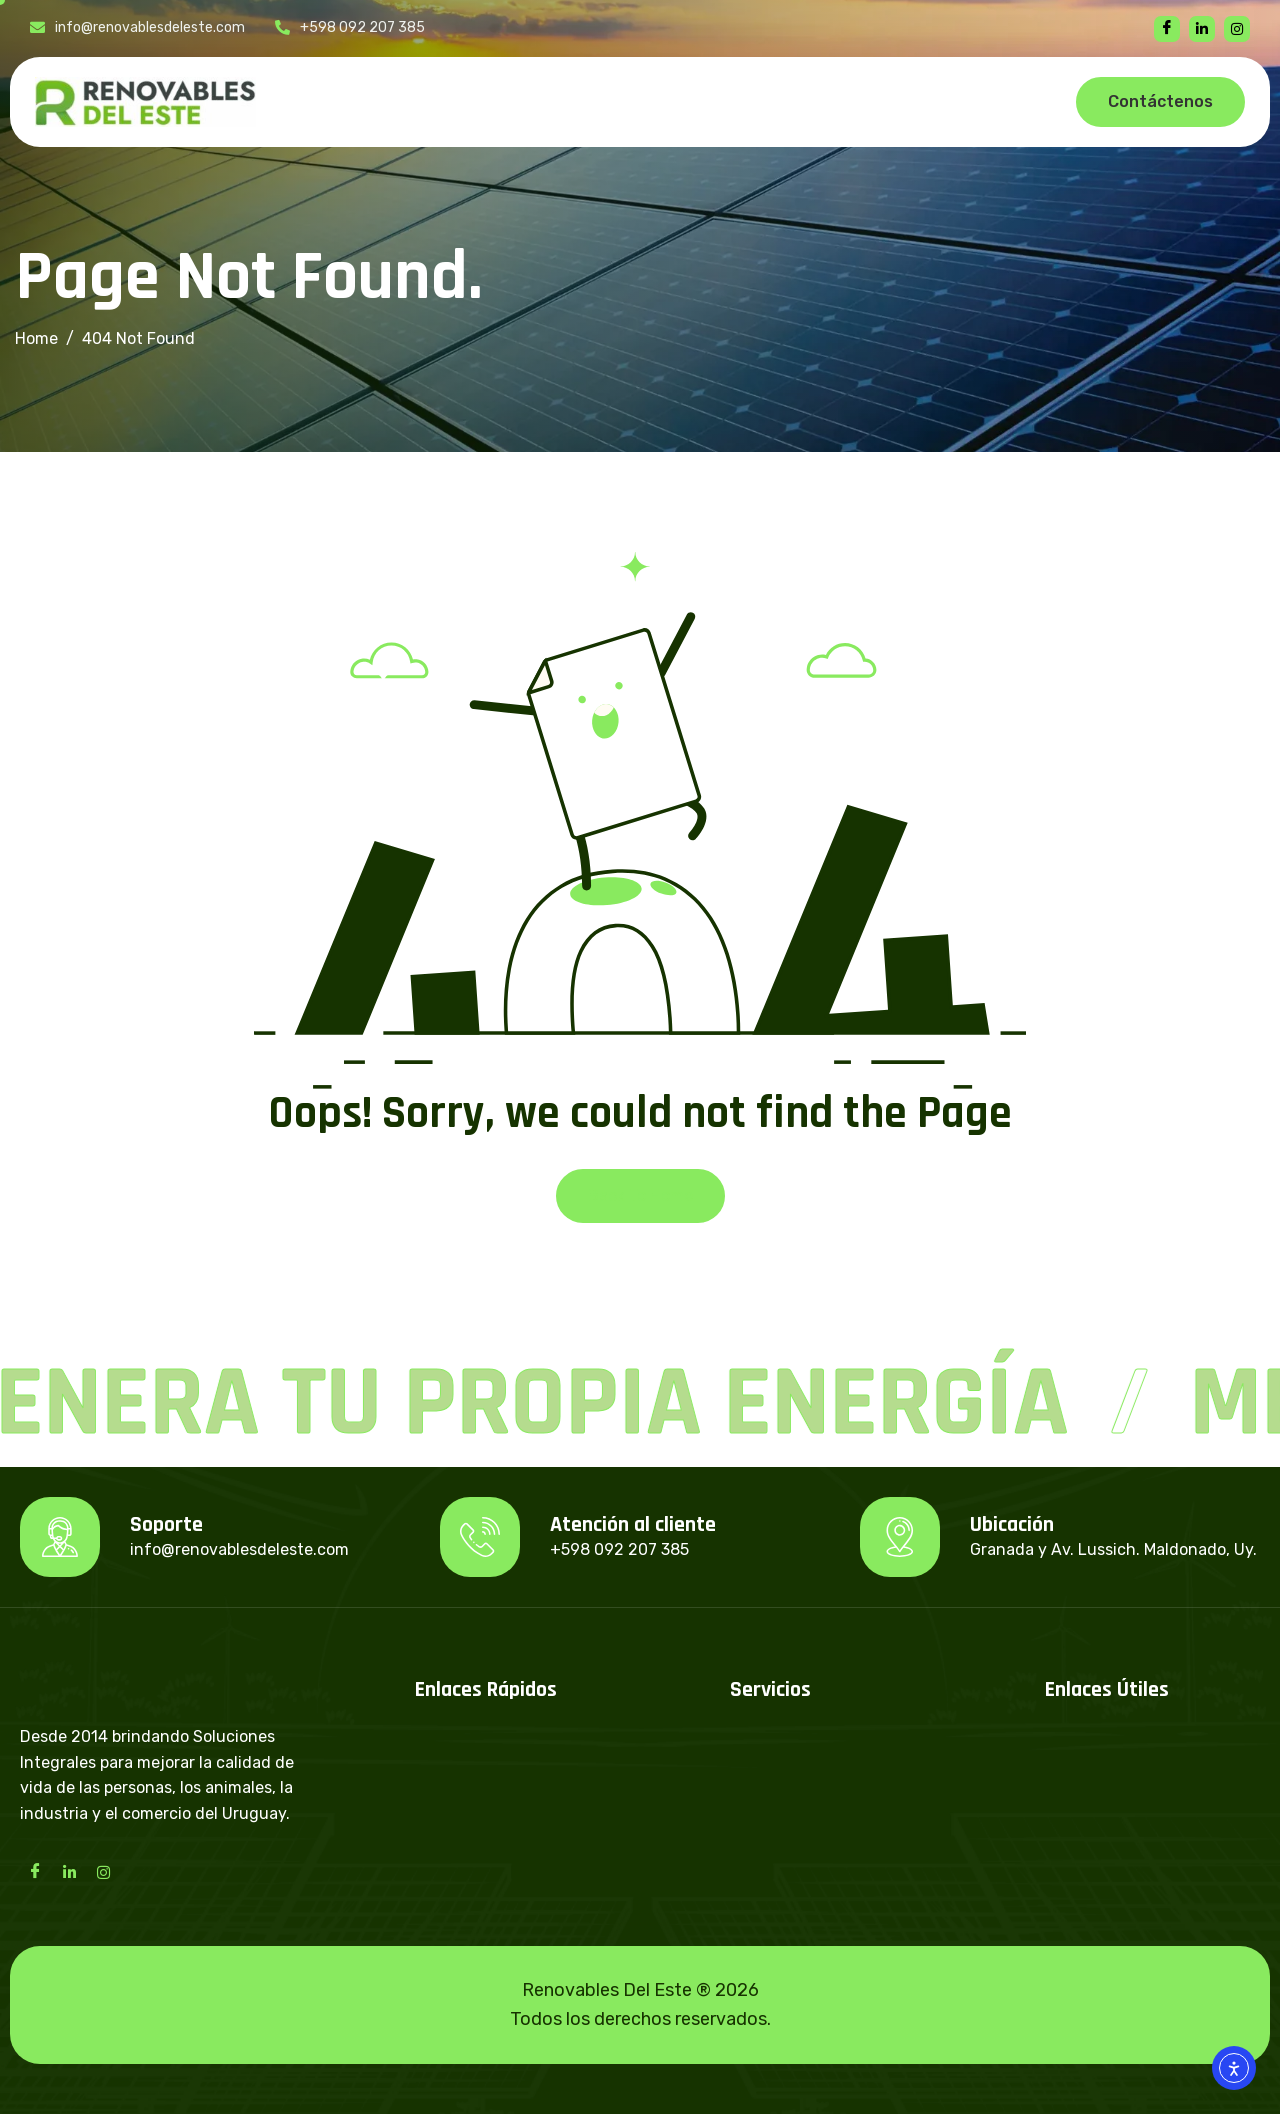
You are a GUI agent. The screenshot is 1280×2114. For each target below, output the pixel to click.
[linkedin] (1202, 29)
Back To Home (640, 1195)
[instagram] (1237, 29)
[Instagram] (103, 1871)
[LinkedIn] (69, 1871)
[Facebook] (1167, 29)
